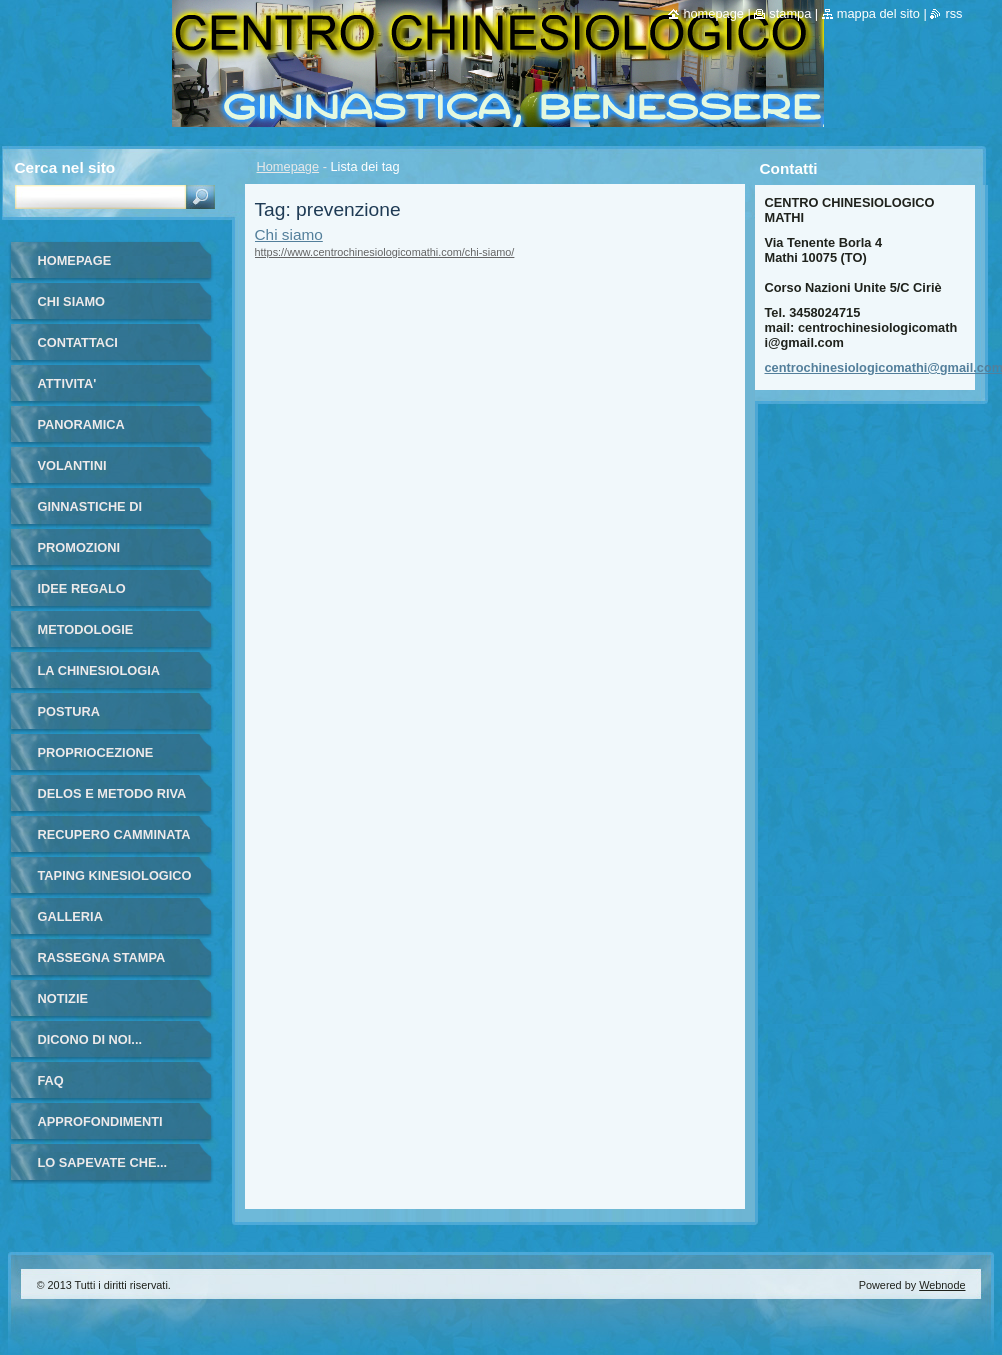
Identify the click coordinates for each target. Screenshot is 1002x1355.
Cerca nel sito (65, 167)
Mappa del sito (878, 13)
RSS (953, 13)
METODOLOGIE (86, 629)
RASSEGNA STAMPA (102, 957)
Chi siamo (289, 234)
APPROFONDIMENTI (100, 1121)
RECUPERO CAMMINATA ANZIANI (114, 841)
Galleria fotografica (85, 923)
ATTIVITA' (67, 383)
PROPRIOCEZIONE (96, 752)
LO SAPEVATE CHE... (103, 1162)
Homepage (288, 166)
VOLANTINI (72, 465)
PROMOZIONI (79, 547)
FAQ (51, 1080)
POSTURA (69, 711)
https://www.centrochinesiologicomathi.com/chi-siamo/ (385, 252)
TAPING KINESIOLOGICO (115, 875)
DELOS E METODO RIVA (112, 793)
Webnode (942, 1285)
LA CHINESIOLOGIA (99, 670)
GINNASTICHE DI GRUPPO (90, 513)
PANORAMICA (81, 424)
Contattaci (78, 342)
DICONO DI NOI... (90, 1039)
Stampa (790, 13)
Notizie (63, 998)
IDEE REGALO (82, 588)
